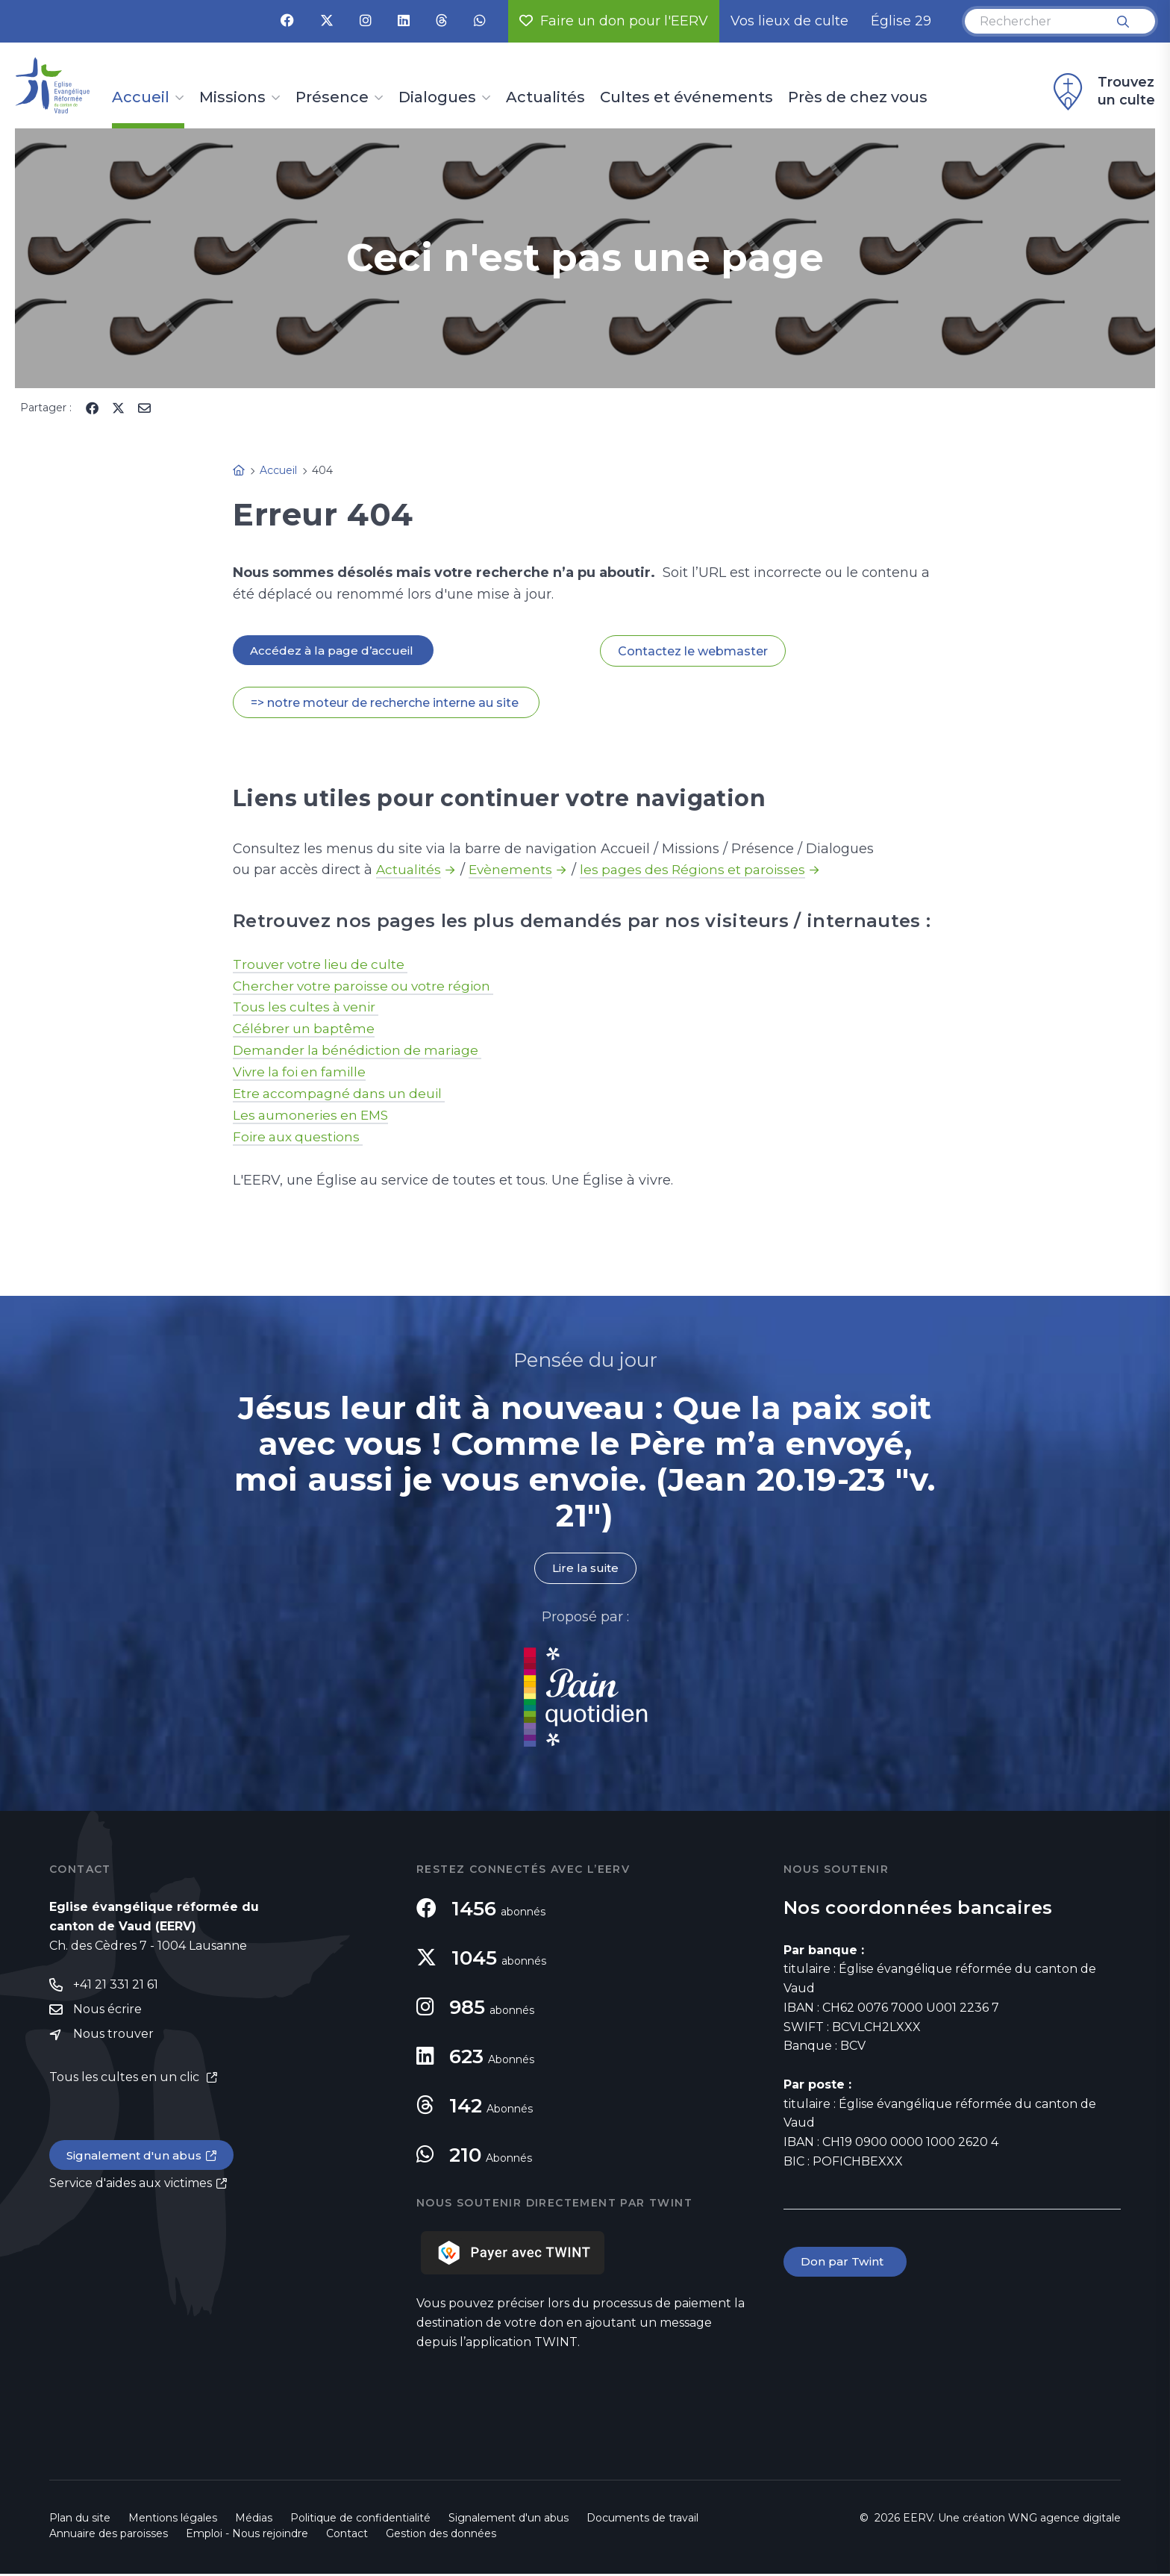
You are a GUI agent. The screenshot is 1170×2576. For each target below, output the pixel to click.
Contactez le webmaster (693, 651)
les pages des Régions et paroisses (700, 871)
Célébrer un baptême (305, 1030)
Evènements (513, 871)
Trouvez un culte (1102, 91)
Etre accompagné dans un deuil (342, 1095)
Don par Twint (846, 2264)
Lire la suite (585, 1570)
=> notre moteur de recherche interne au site (386, 703)
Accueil (140, 98)
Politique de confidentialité (360, 2520)
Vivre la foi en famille (303, 1073)
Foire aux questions (300, 1138)
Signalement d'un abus (135, 2159)
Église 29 (901, 21)
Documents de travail (642, 2520)
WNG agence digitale (1064, 2520)
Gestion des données (441, 2535)
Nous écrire (107, 2013)
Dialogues (437, 98)
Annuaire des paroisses (108, 2535)
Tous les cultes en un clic (125, 2081)
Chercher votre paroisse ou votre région (367, 987)
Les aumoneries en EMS (313, 1116)
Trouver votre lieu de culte (323, 965)
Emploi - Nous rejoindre (247, 2535)
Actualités (545, 98)
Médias (253, 2520)
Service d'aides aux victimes (130, 2187)
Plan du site (79, 2520)
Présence (332, 98)
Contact (347, 2535)
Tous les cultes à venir (308, 1008)
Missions (232, 98)
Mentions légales (172, 2520)
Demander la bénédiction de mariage (362, 1052)
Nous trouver (113, 2038)
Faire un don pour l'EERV (613, 21)
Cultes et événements (686, 98)
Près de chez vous (857, 98)
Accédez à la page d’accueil (334, 650)
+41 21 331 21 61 (115, 1987)
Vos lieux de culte (789, 21)
